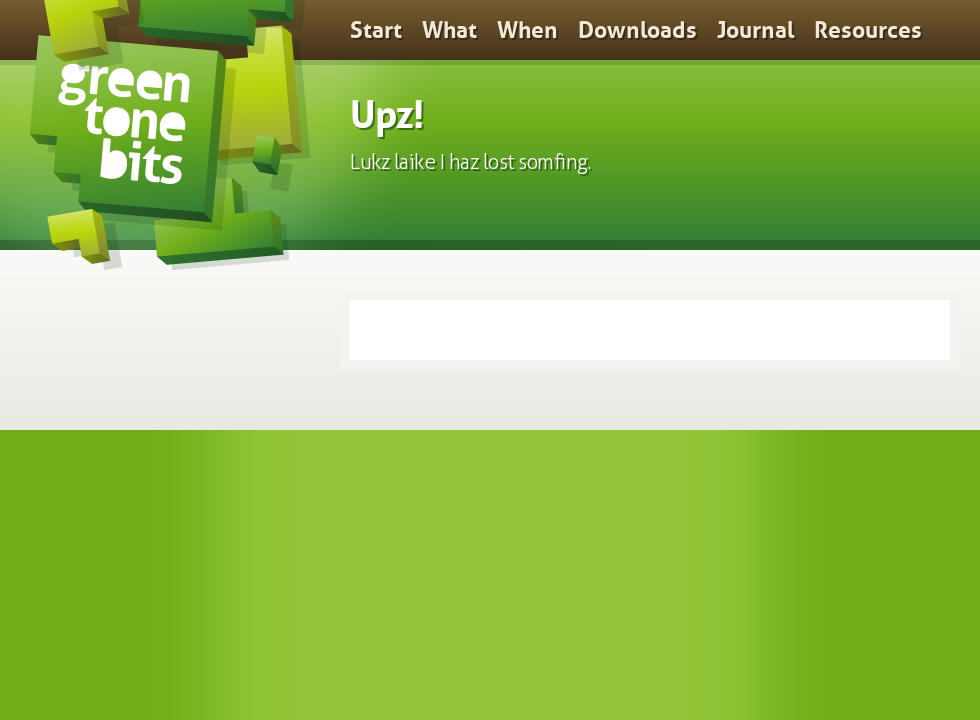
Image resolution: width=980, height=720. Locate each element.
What (449, 30)
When (527, 30)
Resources (868, 30)
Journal (755, 30)
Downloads (637, 30)
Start (376, 30)
